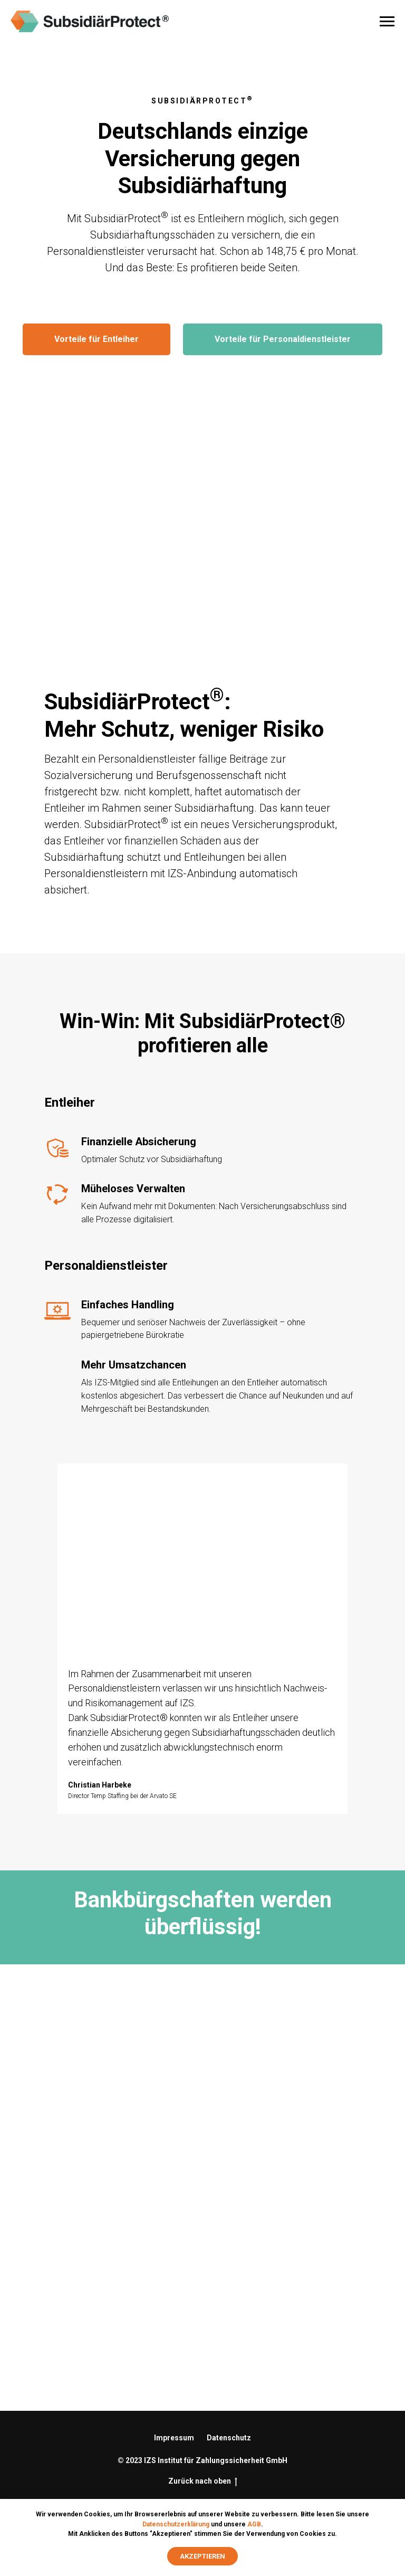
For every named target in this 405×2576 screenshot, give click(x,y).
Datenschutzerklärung (175, 2524)
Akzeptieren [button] (202, 2556)
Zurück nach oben (202, 2481)
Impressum (174, 2438)
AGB (254, 2524)
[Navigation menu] (387, 21)
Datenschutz (229, 2438)
